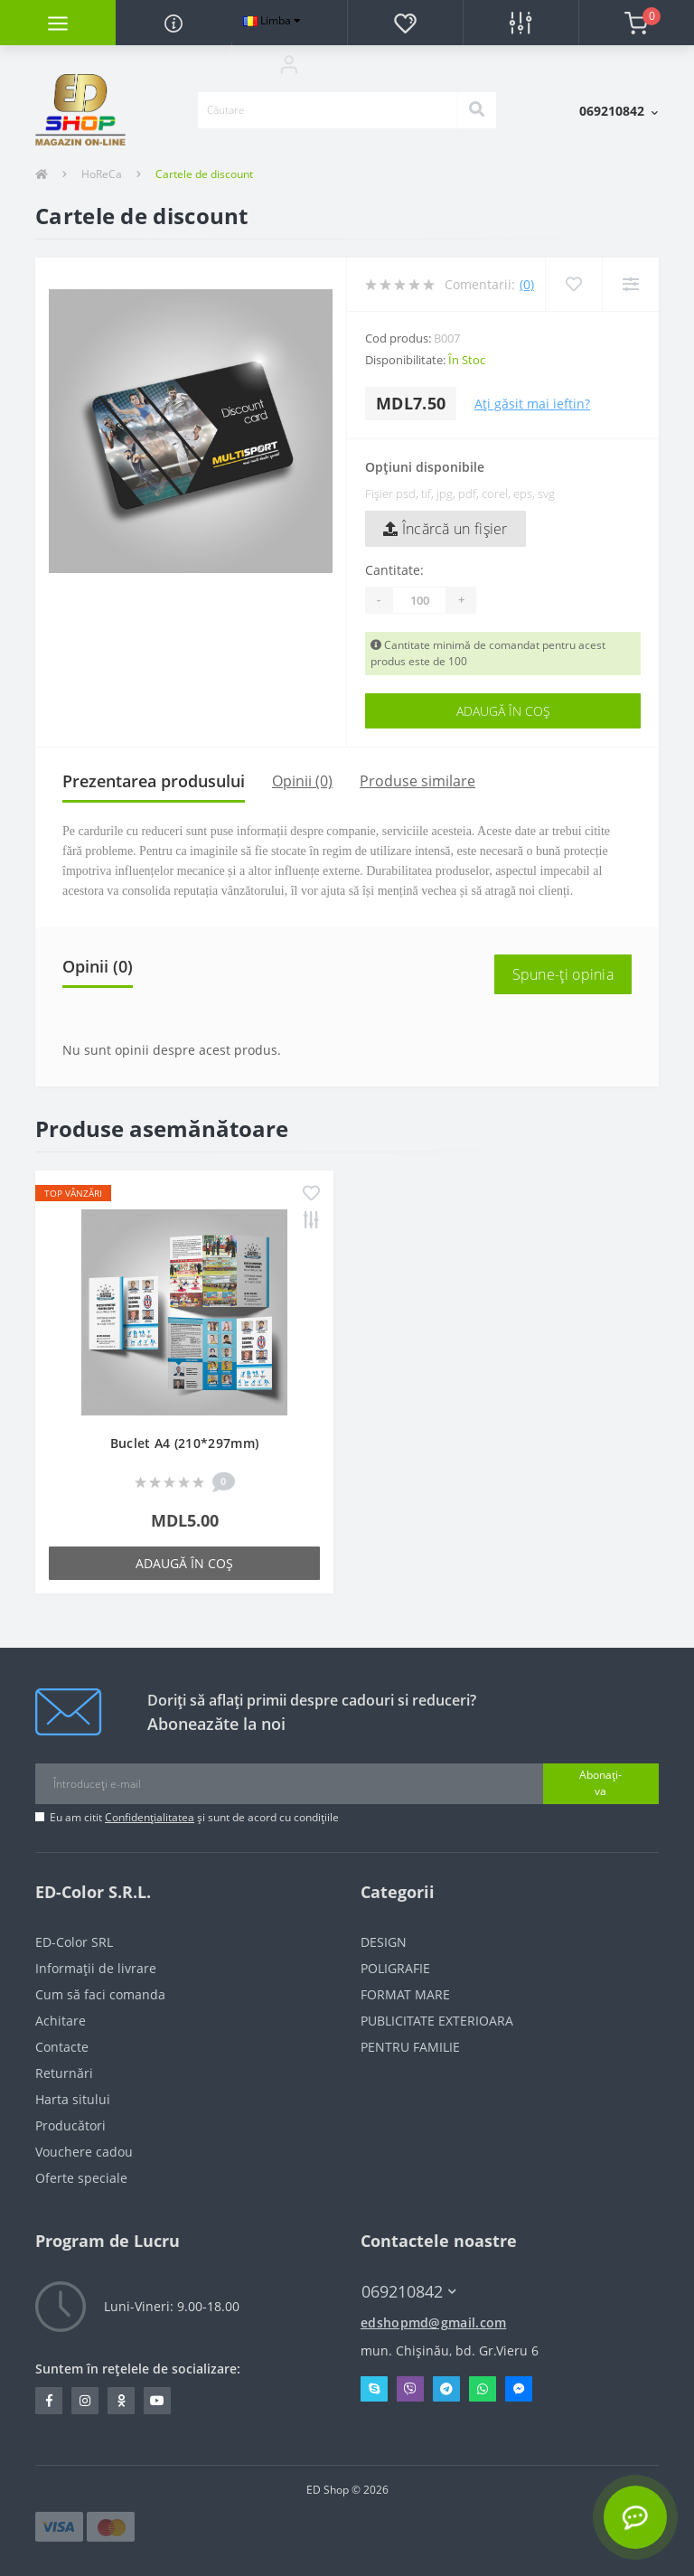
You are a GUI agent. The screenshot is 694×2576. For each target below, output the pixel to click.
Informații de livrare (95, 1968)
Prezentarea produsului (153, 781)
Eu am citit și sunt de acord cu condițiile (194, 1817)
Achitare (60, 2020)
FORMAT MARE (405, 1994)
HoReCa (101, 174)
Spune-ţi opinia (563, 974)
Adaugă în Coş (503, 710)
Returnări (64, 2073)
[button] (289, 64)
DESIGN (384, 1942)
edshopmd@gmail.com (433, 2322)
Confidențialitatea (149, 1817)
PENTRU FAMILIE (410, 2046)
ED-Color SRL (74, 1942)
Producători (70, 2125)
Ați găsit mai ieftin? (532, 403)
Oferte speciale (81, 2177)
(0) (527, 284)
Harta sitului (72, 2099)
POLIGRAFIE (395, 1968)
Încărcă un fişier (445, 529)
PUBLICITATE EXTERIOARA (437, 2020)
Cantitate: (394, 569)
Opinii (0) (302, 781)
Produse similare (417, 781)
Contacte (62, 2046)
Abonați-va (600, 1783)
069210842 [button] (408, 2291)
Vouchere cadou (84, 2151)
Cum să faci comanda (100, 1994)
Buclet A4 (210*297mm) (184, 1443)
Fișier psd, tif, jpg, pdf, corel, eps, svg (460, 493)
